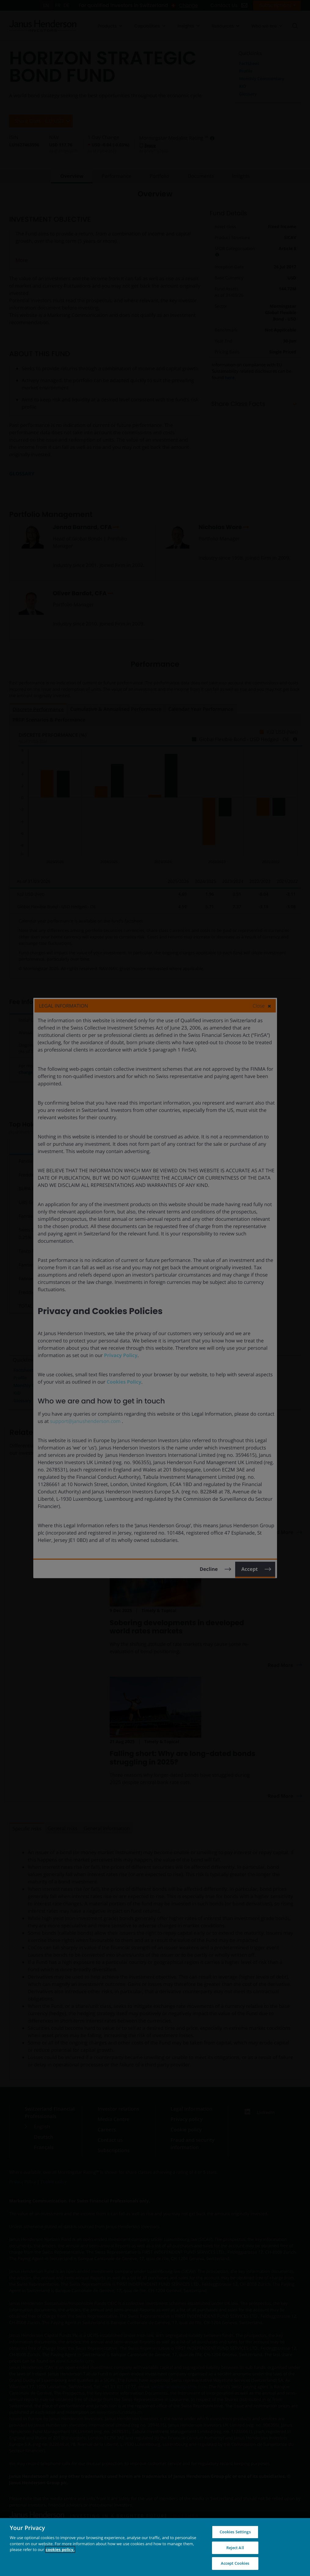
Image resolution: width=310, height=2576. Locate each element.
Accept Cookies (235, 2563)
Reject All (235, 2547)
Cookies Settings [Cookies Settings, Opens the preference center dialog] (235, 2532)
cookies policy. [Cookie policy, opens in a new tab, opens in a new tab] (60, 2549)
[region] (155, 2547)
